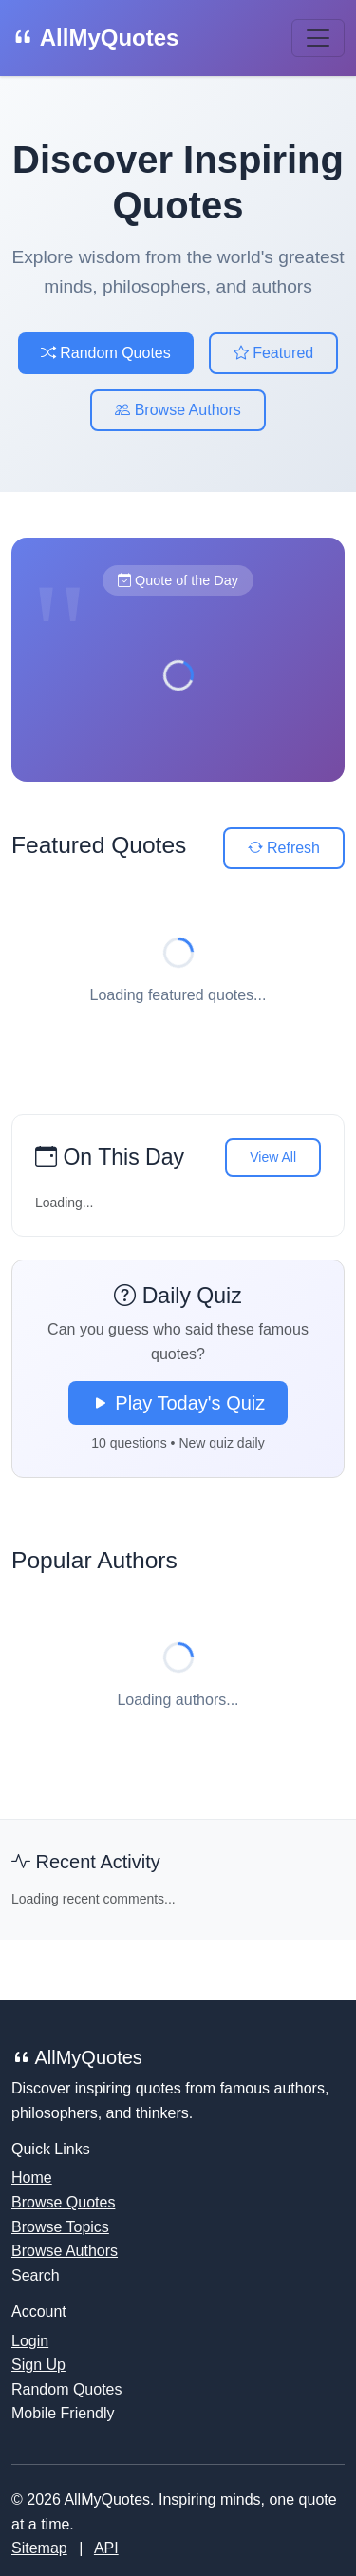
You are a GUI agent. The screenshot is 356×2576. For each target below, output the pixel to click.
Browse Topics (60, 2227)
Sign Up (38, 2365)
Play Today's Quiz (178, 1402)
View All (273, 1157)
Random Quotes (106, 353)
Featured (273, 353)
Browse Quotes (63, 2202)
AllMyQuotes (94, 37)
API (106, 2548)
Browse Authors (178, 410)
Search (35, 2275)
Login (29, 2341)
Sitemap (39, 2548)
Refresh (284, 848)
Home (31, 2177)
